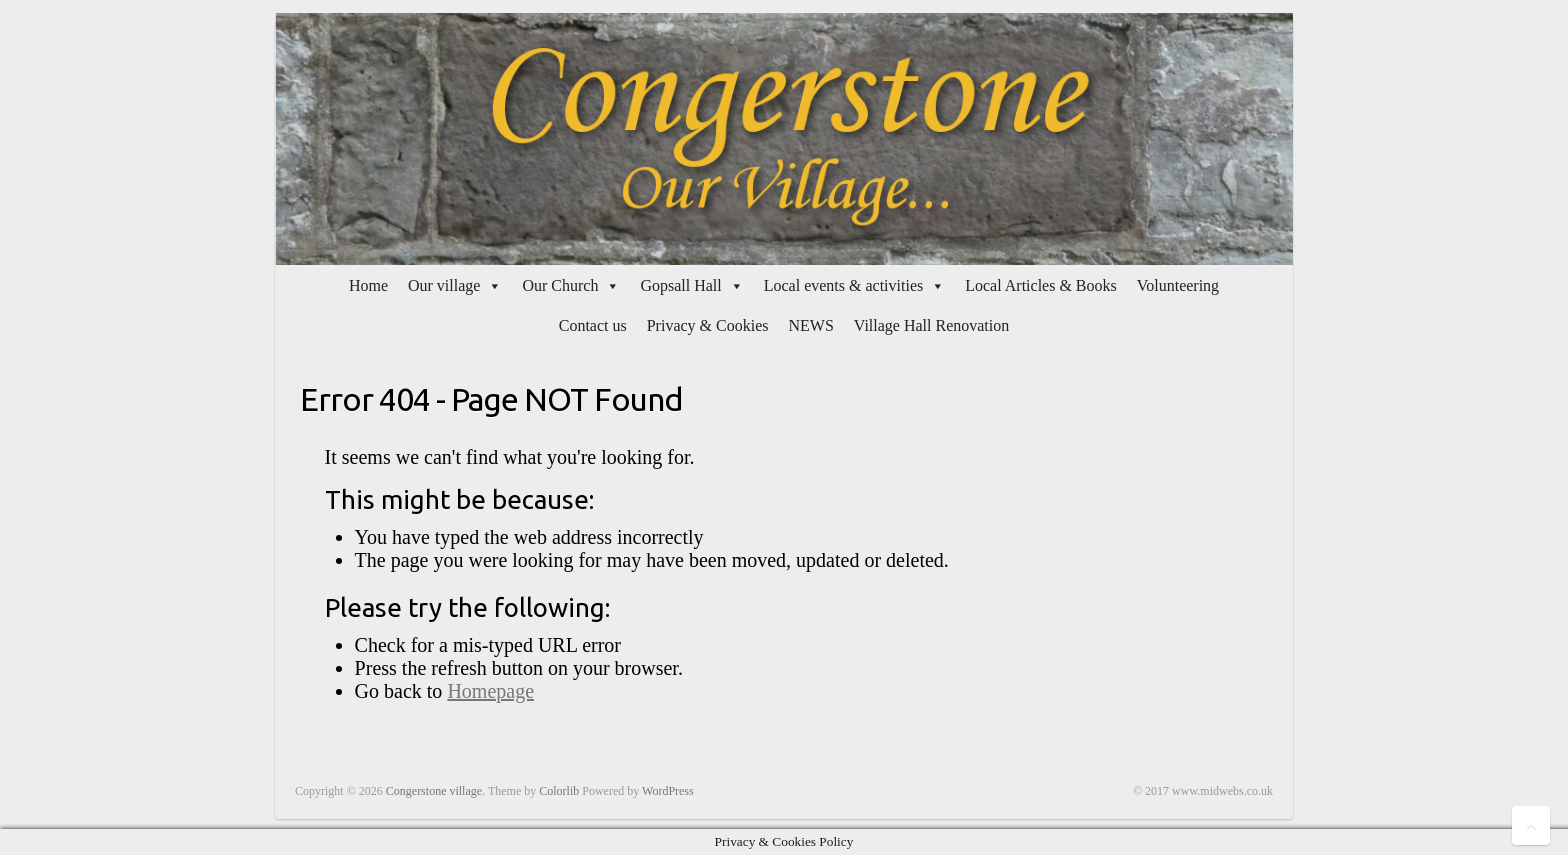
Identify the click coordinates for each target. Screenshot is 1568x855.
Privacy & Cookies (708, 325)
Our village (444, 285)
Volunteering (1178, 285)
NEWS (810, 325)
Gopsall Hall (680, 285)
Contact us (593, 325)
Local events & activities (844, 285)
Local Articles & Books (1041, 285)
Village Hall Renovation (931, 325)
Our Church (560, 285)
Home (368, 285)
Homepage (490, 691)
